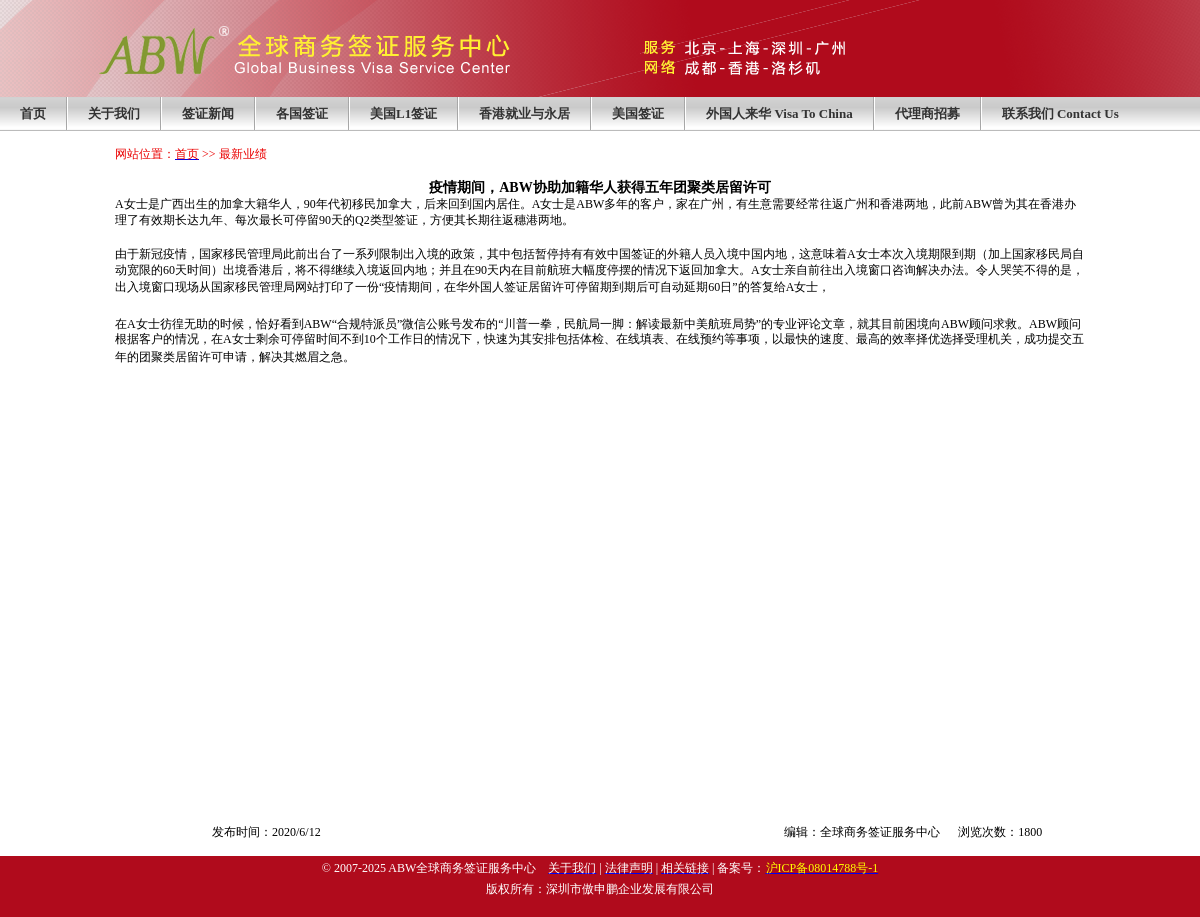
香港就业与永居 (524, 113)
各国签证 (302, 113)
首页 (33, 113)
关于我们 (114, 113)
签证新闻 (208, 113)
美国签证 (638, 113)
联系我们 (1060, 113)
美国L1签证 (403, 113)
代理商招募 (927, 113)
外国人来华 (779, 113)
